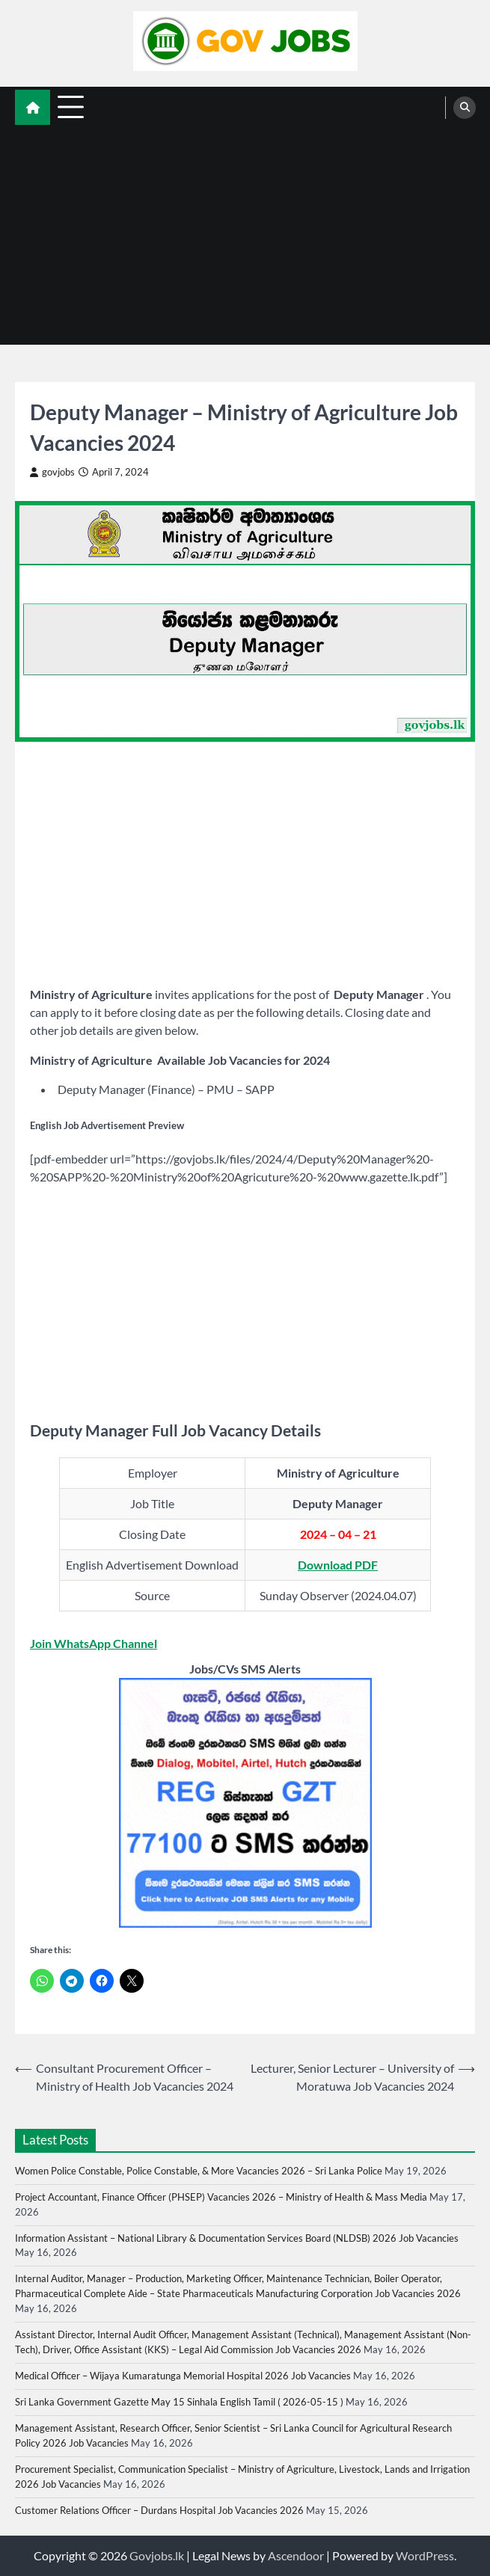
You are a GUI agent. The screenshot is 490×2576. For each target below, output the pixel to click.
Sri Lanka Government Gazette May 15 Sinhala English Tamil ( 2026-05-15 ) (179, 2402)
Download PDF (338, 1565)
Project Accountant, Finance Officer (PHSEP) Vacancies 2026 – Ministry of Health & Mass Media (221, 2197)
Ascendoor (296, 2555)
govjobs (52, 472)
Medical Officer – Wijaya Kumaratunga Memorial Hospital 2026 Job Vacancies (183, 2376)
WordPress (425, 2555)
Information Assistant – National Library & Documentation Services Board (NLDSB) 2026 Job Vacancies (237, 2238)
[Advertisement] (245, 240)
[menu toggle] (71, 106)
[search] (464, 107)
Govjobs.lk (156, 2555)
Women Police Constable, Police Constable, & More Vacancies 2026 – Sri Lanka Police (198, 2171)
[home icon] (32, 107)
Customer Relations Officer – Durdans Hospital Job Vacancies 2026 (159, 2510)
